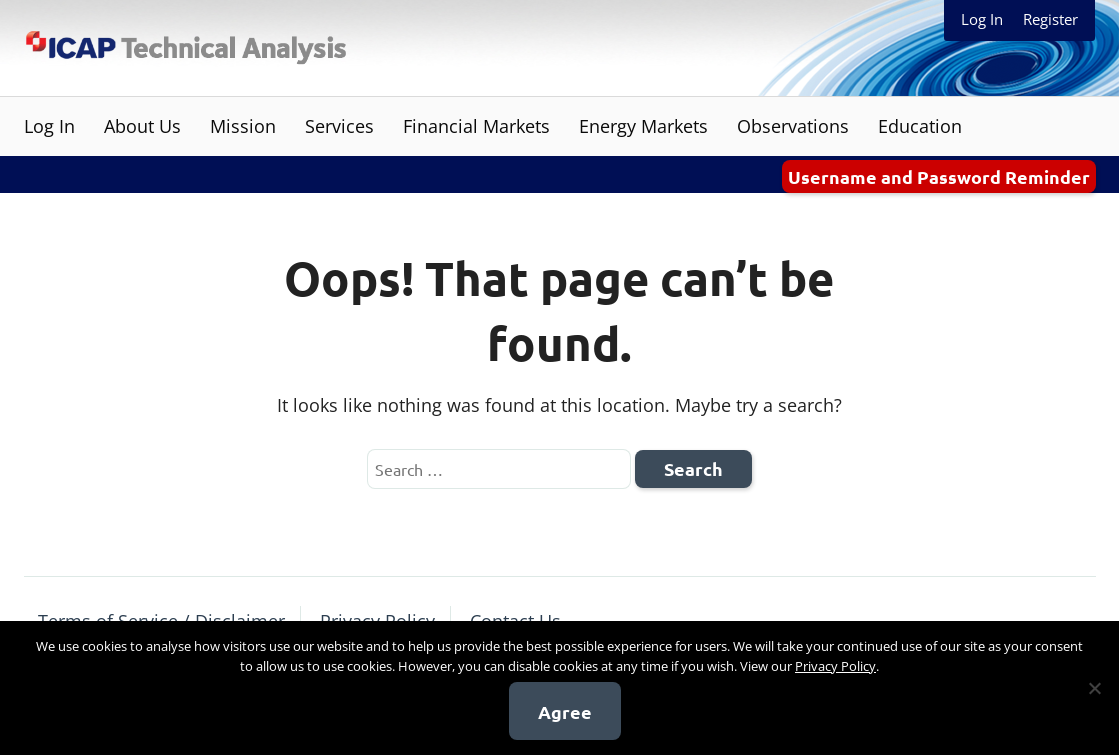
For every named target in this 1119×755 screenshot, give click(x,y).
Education (920, 126)
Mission (243, 126)
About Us (142, 126)
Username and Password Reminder (939, 176)
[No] (1094, 688)
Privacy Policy (835, 666)
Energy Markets (643, 126)
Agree (565, 711)
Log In (982, 19)
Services (339, 126)
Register (1050, 19)
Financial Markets (476, 126)
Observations (793, 126)
